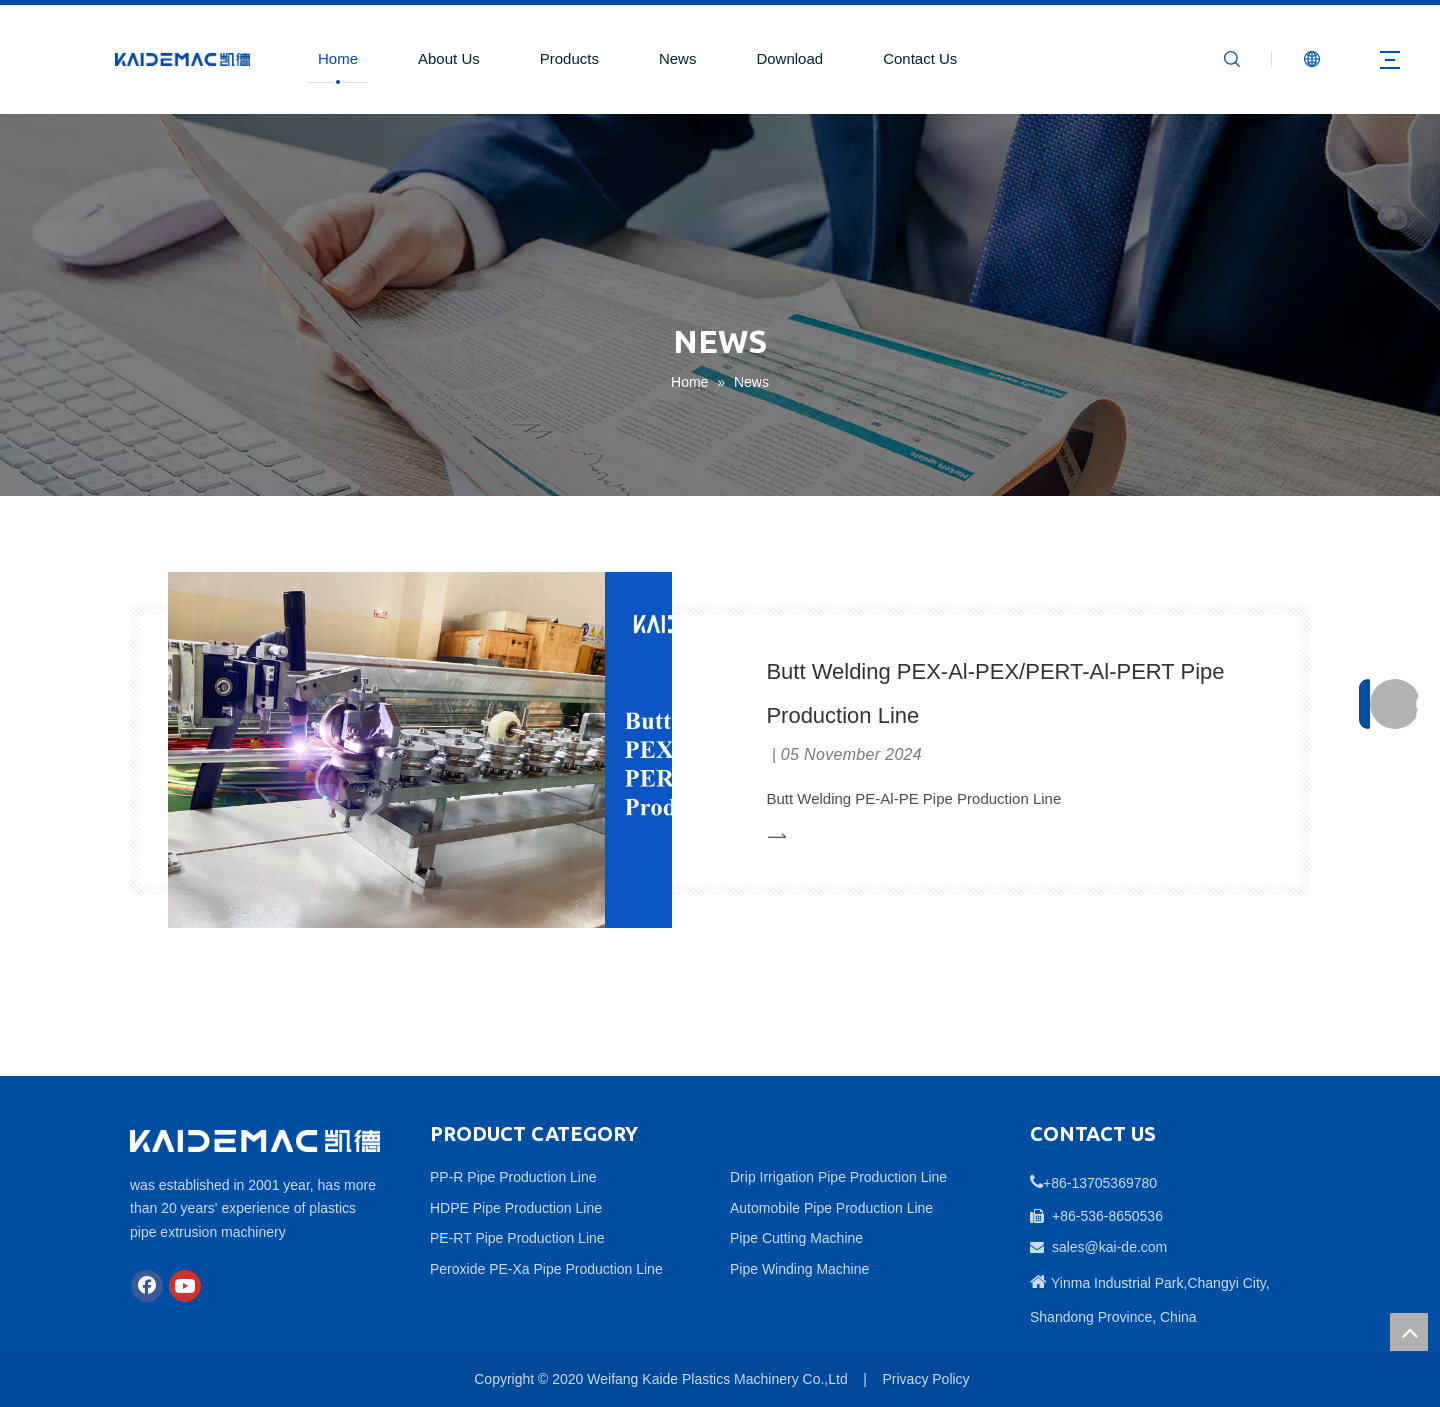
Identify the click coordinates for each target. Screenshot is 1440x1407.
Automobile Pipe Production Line (831, 1208)
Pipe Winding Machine (799, 1269)
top (1409, 1332)
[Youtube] (185, 1286)
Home (338, 58)
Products (569, 58)
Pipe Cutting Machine (796, 1238)
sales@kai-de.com (1109, 1247)
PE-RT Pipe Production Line (517, 1238)
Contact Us (920, 58)
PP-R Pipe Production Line (513, 1177)
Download (789, 58)
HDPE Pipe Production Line (516, 1208)
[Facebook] (147, 1286)
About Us (449, 58)
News (678, 58)
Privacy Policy (925, 1379)
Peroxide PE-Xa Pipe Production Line (546, 1269)
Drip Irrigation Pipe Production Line (838, 1177)
